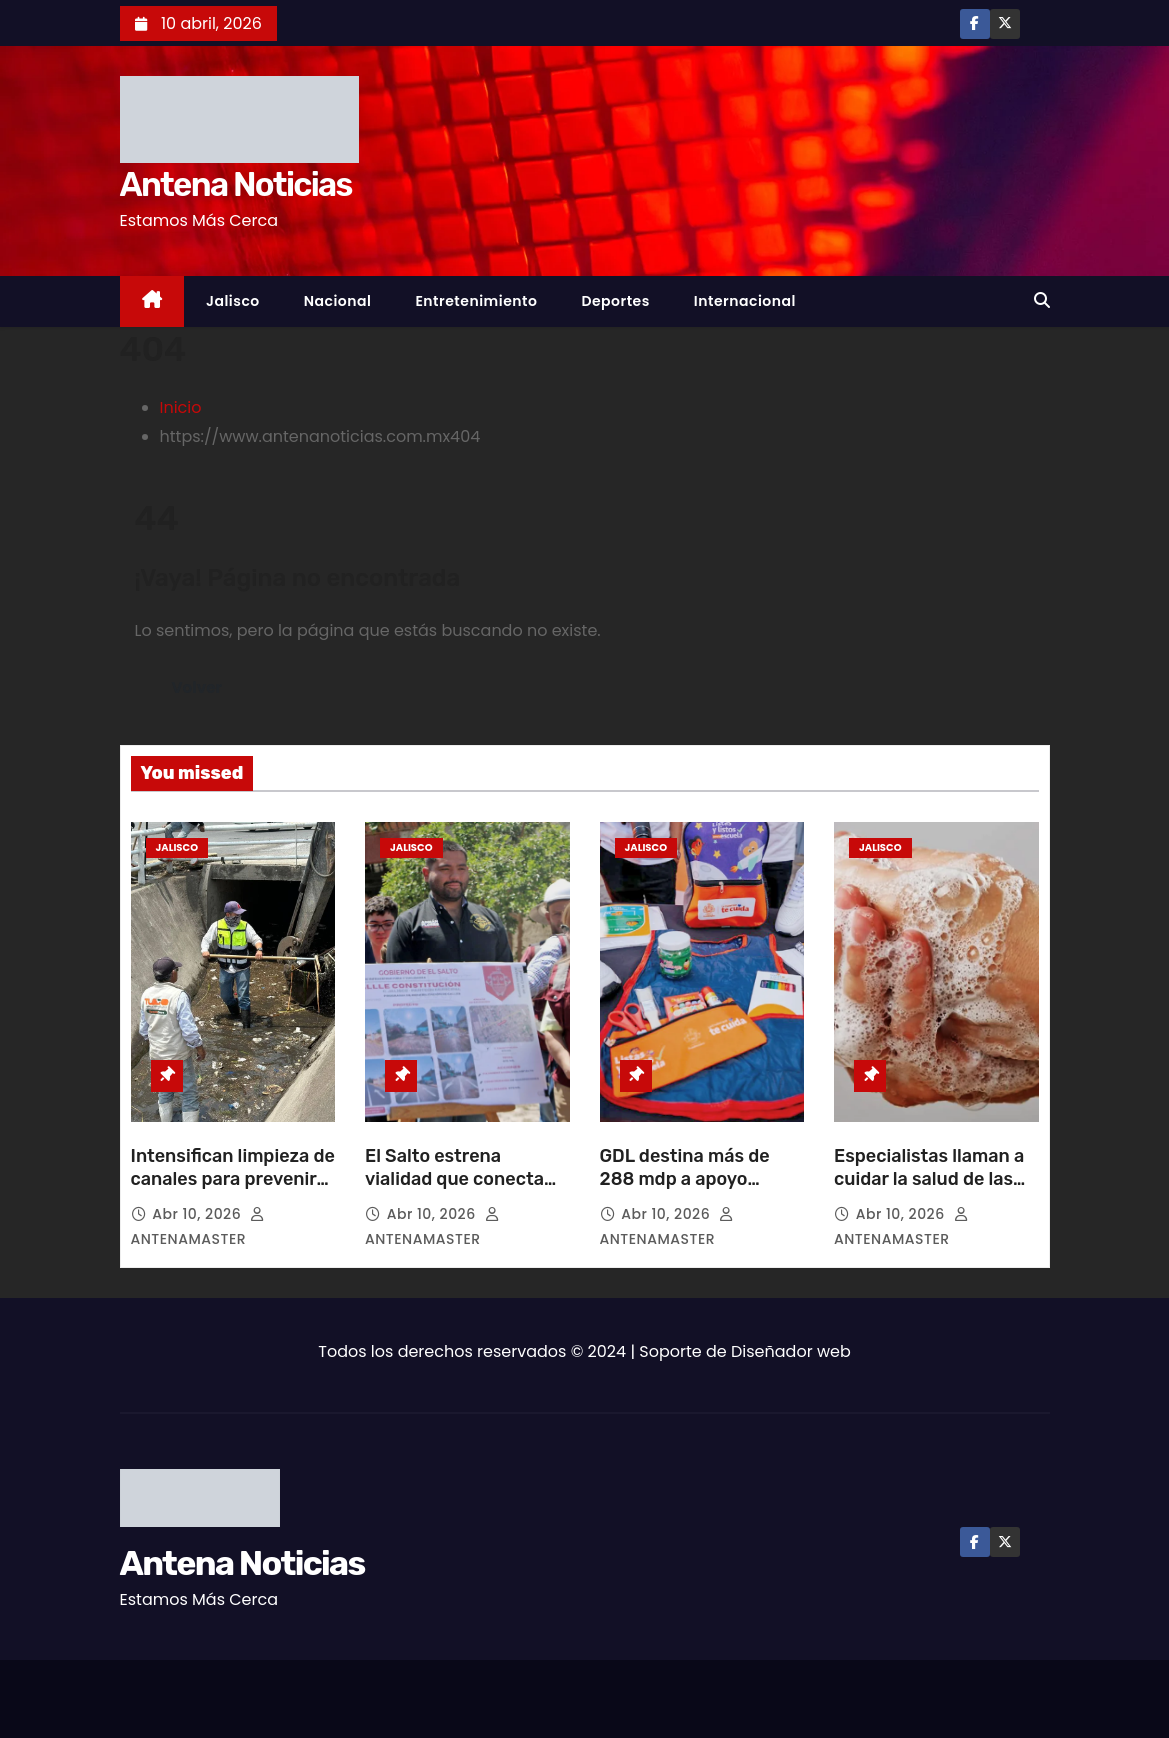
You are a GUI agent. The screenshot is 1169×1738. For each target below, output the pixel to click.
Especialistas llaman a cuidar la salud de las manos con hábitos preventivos (929, 1192)
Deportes (615, 301)
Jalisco (233, 301)
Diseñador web (791, 1351)
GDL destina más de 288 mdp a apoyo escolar (685, 1180)
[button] (1042, 300)
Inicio (181, 407)
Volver (197, 687)
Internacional (745, 301)
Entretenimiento (476, 301)
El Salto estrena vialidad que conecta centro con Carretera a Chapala (463, 1192)
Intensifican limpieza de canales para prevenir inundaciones (233, 1180)
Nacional (338, 301)
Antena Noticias (236, 184)
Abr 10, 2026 (198, 1214)
